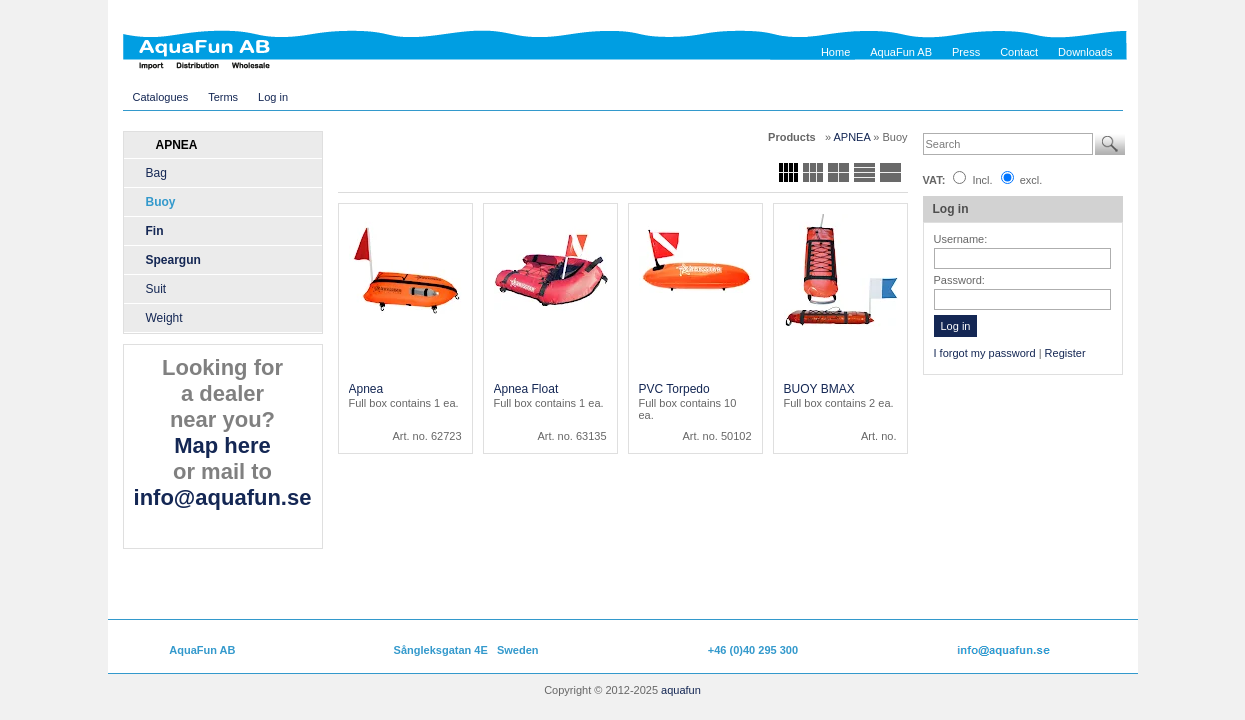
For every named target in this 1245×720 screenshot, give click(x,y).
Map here (222, 445)
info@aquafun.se (223, 497)
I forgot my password (985, 353)
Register (1065, 353)
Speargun (173, 260)
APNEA (854, 137)
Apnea (366, 389)
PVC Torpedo (674, 389)
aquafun (681, 690)
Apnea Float (526, 389)
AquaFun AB (901, 52)
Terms (223, 97)
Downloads (1085, 52)
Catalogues (161, 97)
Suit (156, 289)
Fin (155, 231)
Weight (164, 318)
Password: (959, 280)
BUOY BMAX (819, 389)
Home (835, 52)
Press (966, 52)
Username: (961, 239)
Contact (1019, 52)
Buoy (161, 202)
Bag (156, 173)
